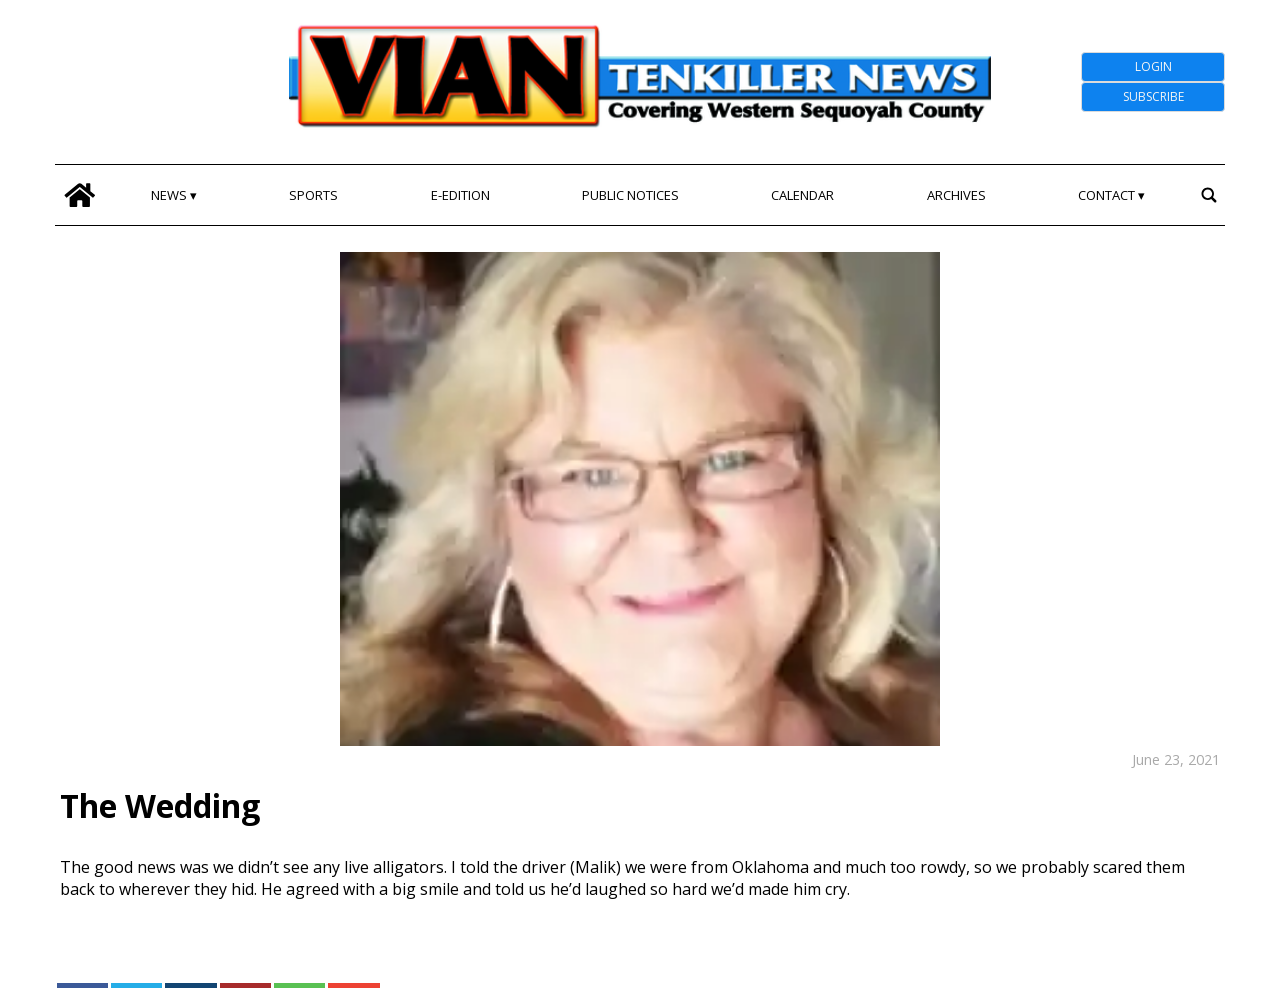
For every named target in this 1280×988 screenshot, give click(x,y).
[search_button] (1208, 194)
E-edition (460, 195)
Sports (313, 195)
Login (1153, 66)
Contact (1106, 195)
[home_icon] (79, 194)
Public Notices (630, 195)
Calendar (802, 195)
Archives (956, 195)
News (169, 195)
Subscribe (1153, 96)
